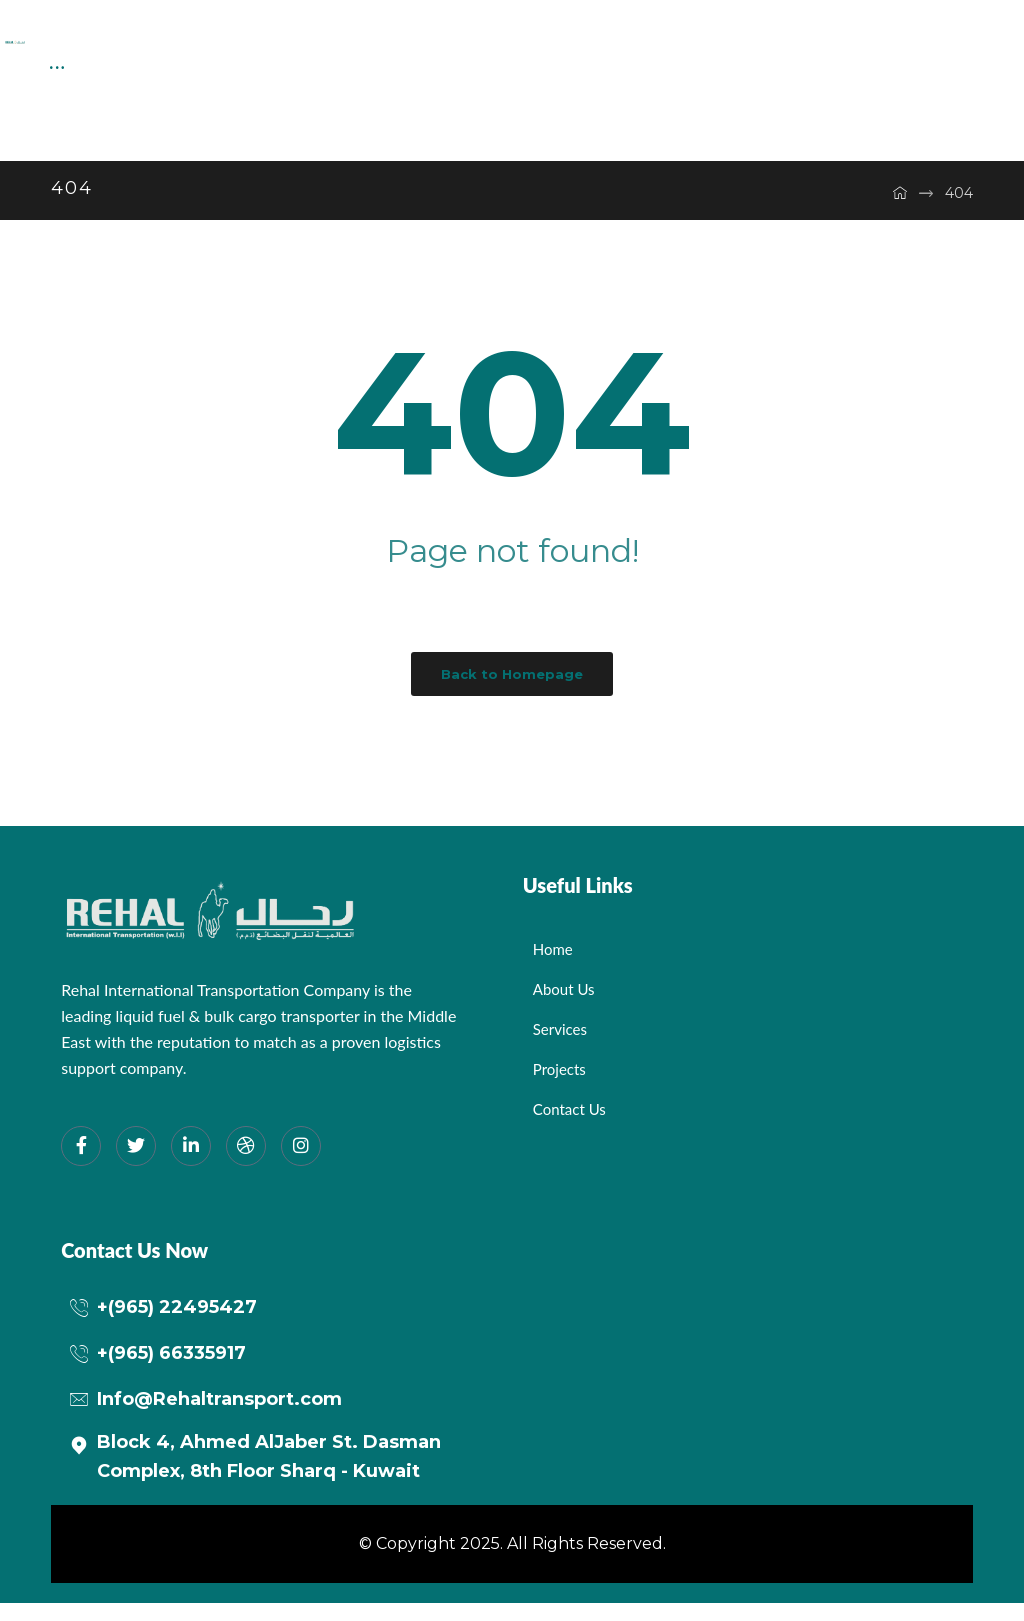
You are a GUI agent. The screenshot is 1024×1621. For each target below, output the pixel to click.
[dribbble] (246, 1164)
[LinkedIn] (191, 1164)
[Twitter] (136, 1164)
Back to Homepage (512, 692)
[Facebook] (81, 1164)
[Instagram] (301, 1164)
